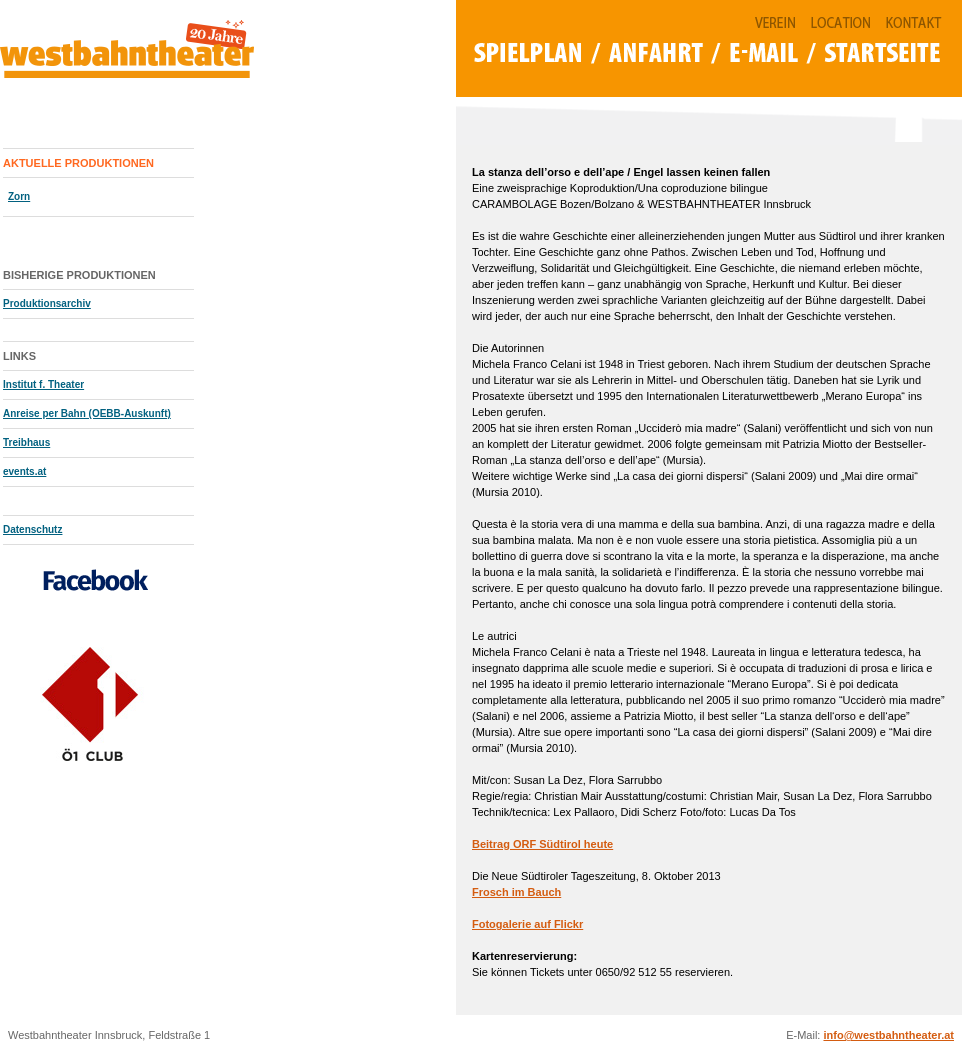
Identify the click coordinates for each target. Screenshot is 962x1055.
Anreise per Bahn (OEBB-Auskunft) (87, 413)
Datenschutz (32, 529)
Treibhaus (26, 442)
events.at (24, 471)
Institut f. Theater (43, 384)
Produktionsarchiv (47, 303)
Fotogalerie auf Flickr (527, 924)
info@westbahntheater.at (888, 1035)
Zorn (19, 196)
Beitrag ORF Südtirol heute (542, 844)
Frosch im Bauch (516, 892)
